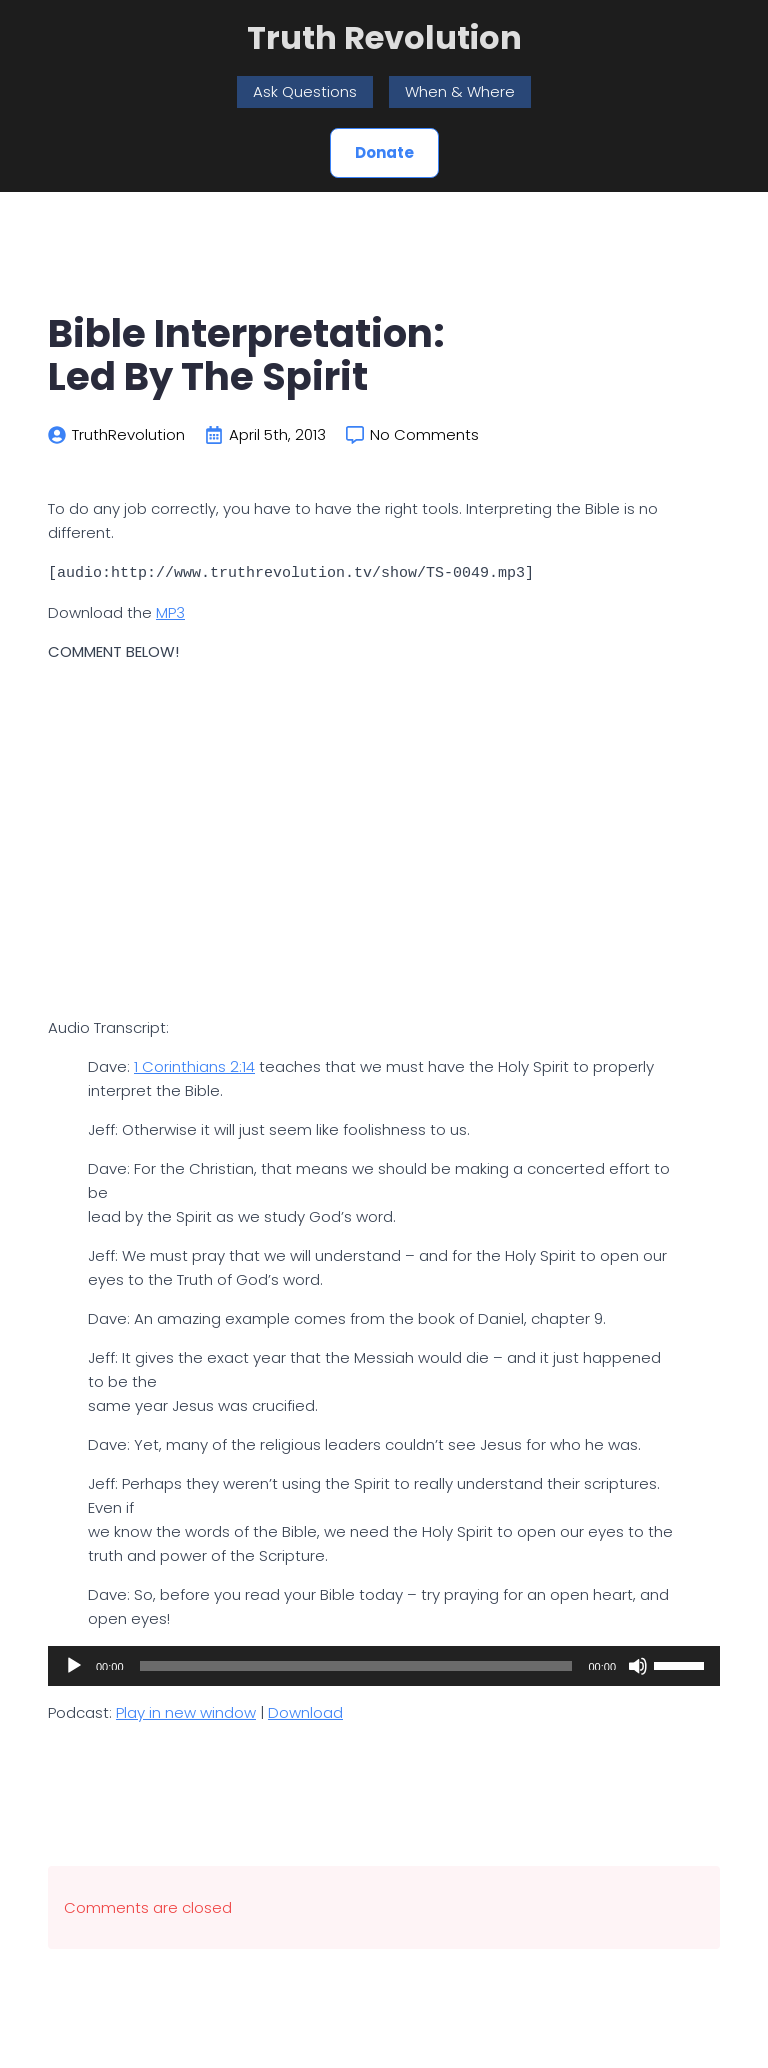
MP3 (170, 611)
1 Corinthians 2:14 (194, 1065)
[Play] (74, 1665)
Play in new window (186, 1711)
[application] (384, 1665)
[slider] (356, 1665)
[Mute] (638, 1665)
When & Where (460, 91)
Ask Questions (305, 91)
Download (305, 1711)
